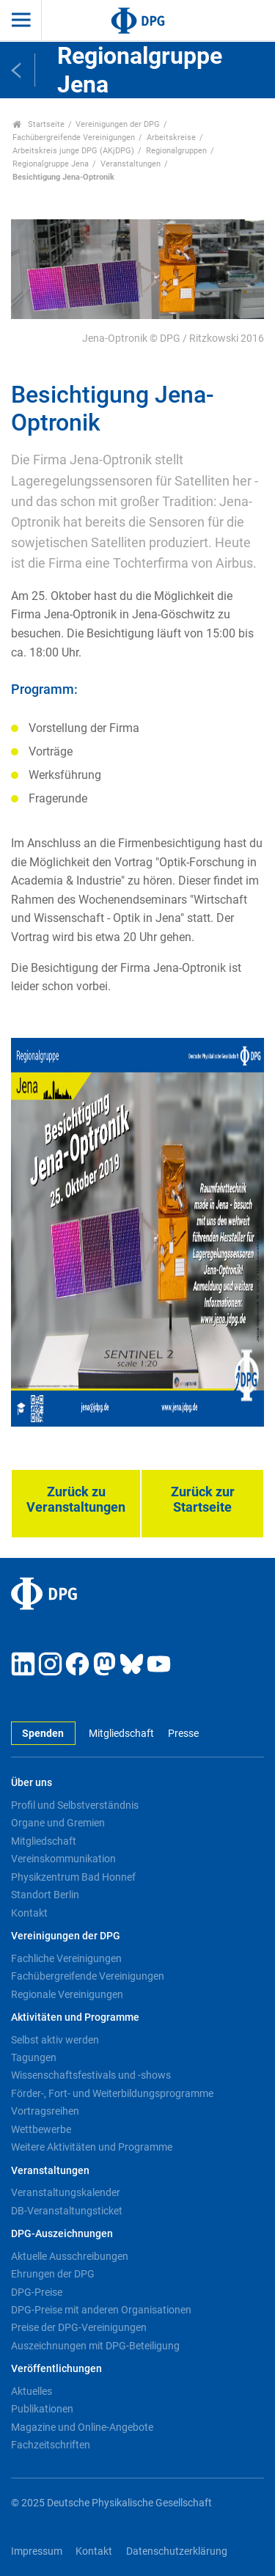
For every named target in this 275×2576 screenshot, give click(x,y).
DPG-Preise (36, 2292)
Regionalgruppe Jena (50, 164)
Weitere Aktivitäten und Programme (91, 2147)
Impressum (36, 2551)
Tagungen (33, 2057)
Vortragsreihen (45, 2111)
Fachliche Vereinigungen (66, 1958)
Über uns (31, 1783)
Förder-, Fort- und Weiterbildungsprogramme (112, 2093)
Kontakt (29, 1913)
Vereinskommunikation (63, 1859)
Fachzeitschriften (50, 2445)
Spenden (43, 1733)
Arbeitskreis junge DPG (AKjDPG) (73, 150)
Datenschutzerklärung (176, 2551)
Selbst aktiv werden (55, 2040)
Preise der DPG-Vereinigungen (79, 2327)
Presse (183, 1733)
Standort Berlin (45, 1894)
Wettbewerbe (41, 2129)
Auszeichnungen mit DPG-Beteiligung (95, 2346)
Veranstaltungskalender (65, 2192)
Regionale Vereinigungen (67, 1994)
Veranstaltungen (130, 164)
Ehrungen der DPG (53, 2274)
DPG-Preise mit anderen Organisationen (101, 2310)
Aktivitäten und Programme (75, 2017)
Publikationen (42, 2409)
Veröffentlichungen (56, 2369)
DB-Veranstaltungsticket (66, 2211)
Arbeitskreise (171, 137)
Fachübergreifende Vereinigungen (73, 137)
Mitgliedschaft (121, 1733)
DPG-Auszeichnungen (62, 2234)
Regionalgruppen (176, 150)
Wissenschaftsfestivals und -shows (91, 2075)
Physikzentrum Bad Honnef (73, 1877)
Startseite (38, 124)
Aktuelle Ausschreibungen (69, 2256)
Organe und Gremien (58, 1823)
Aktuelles (31, 2391)
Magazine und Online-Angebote (82, 2427)
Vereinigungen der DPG (118, 124)
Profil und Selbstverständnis (75, 1805)
